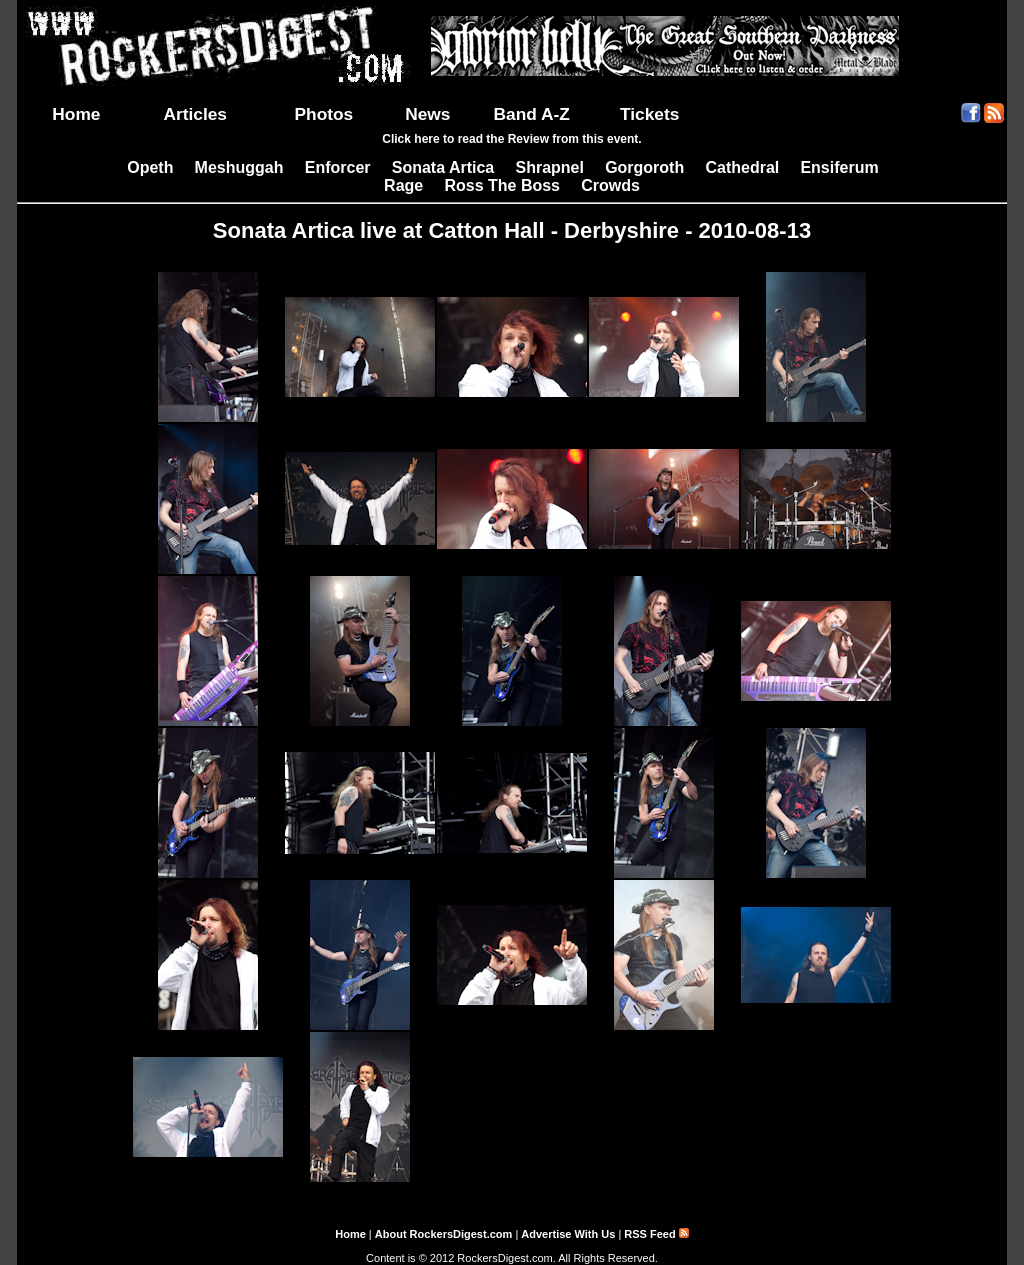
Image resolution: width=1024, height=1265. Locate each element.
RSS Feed (656, 1234)
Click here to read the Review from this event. (511, 139)
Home (76, 114)
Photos (324, 114)
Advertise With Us (568, 1234)
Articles (195, 114)
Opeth (150, 167)
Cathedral (742, 167)
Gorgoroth (644, 167)
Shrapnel (549, 167)
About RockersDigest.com (444, 1234)
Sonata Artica (443, 167)
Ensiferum (839, 167)
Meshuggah (239, 167)
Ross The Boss (502, 185)
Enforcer (338, 167)
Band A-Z (532, 114)
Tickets (649, 114)
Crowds (610, 185)
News (427, 114)
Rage (403, 185)
